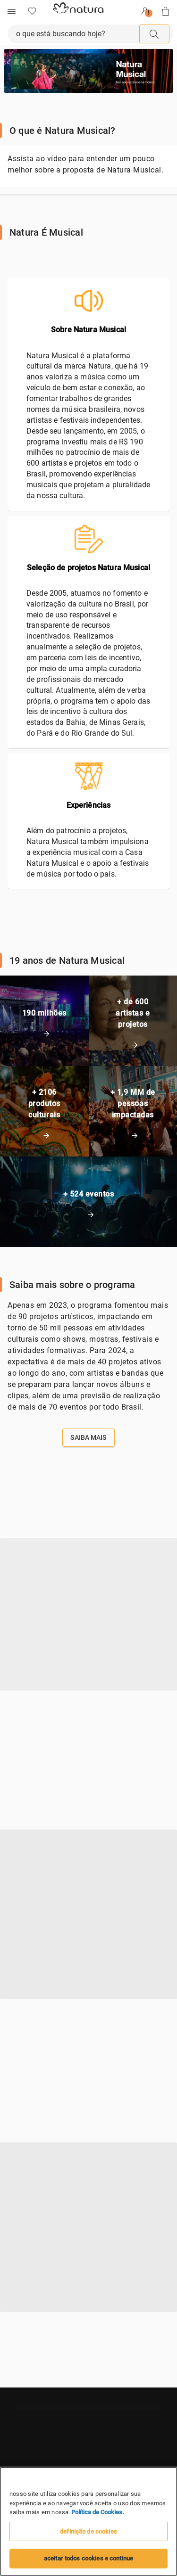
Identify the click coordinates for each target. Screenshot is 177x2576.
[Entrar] (144, 11)
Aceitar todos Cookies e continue (88, 2558)
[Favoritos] (32, 11)
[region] (88, 2521)
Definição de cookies (88, 2531)
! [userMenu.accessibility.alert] (148, 12)
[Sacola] (165, 11)
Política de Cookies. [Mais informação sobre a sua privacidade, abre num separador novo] (97, 2512)
